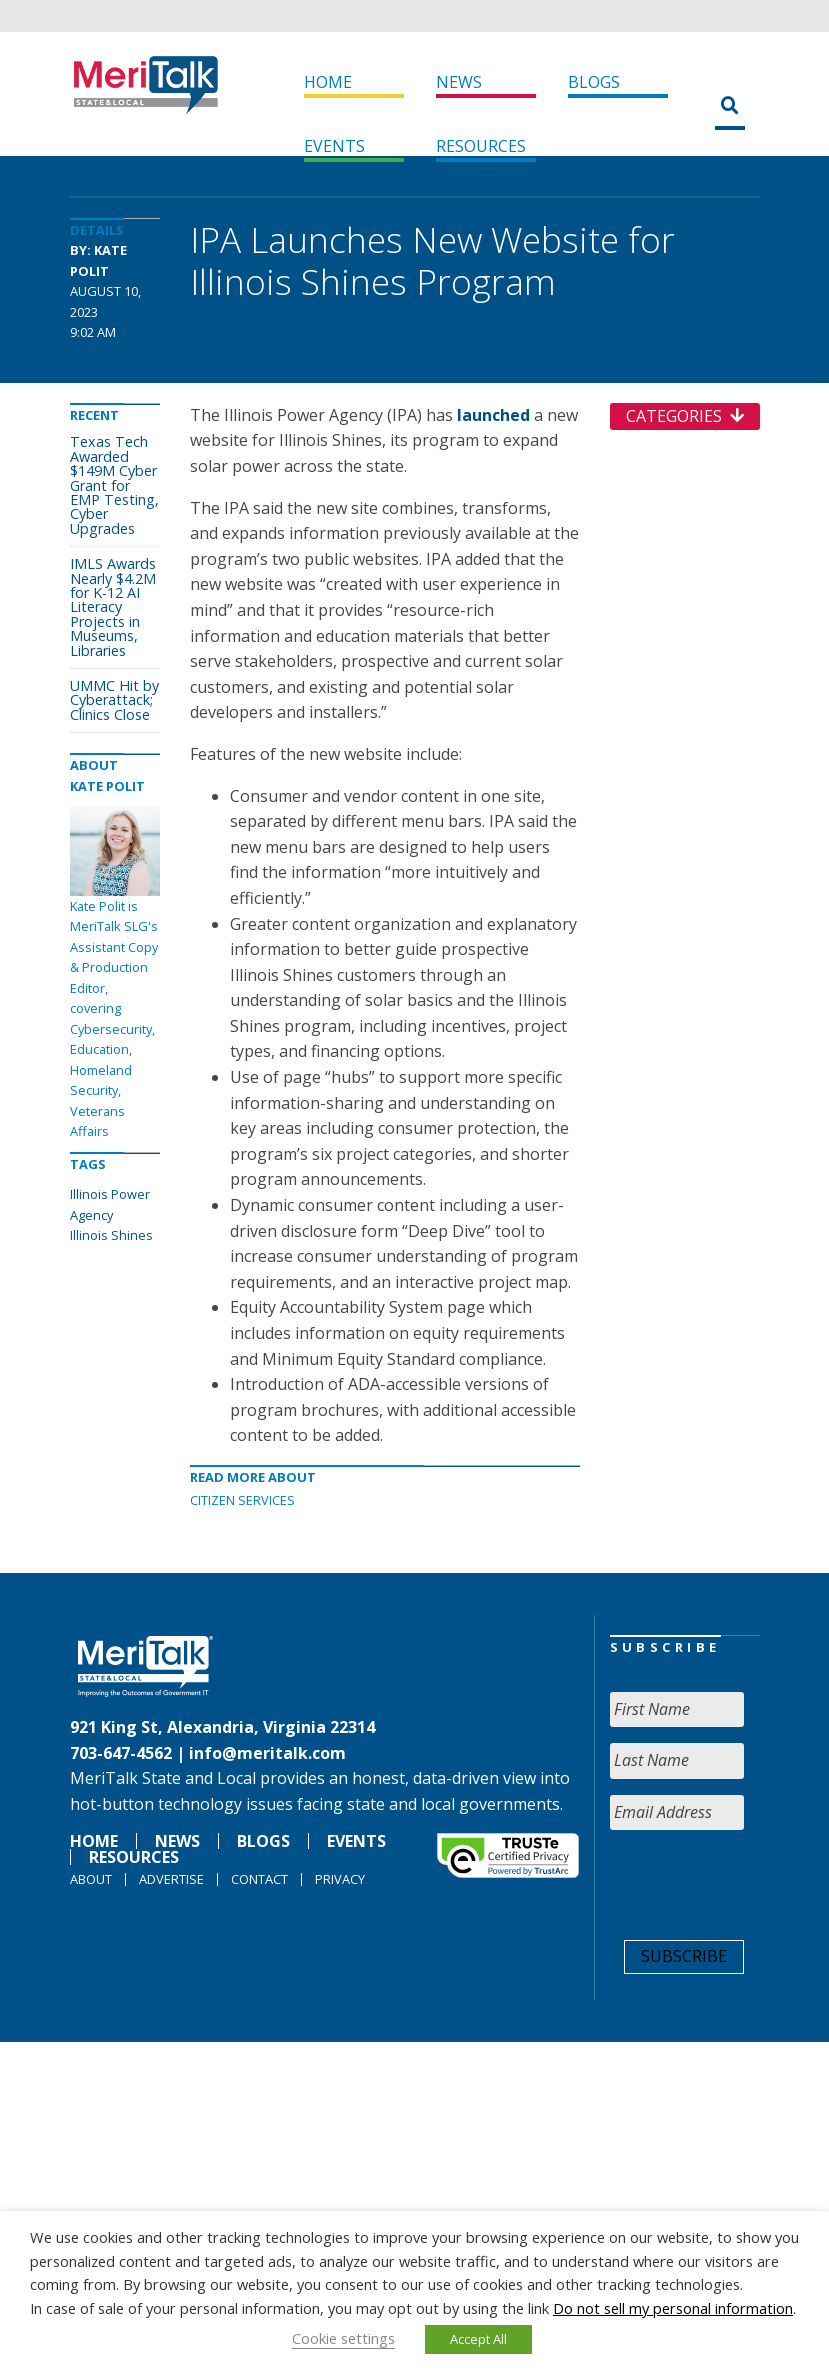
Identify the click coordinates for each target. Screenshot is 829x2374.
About (91, 1879)
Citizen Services (242, 1500)
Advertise (171, 1879)
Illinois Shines (111, 1235)
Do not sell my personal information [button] (673, 2308)
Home (328, 82)
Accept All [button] (478, 2339)
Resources (481, 146)
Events (334, 146)
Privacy (340, 1879)
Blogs (594, 82)
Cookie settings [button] (343, 2338)
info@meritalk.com (267, 1753)
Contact (259, 1879)
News (459, 82)
